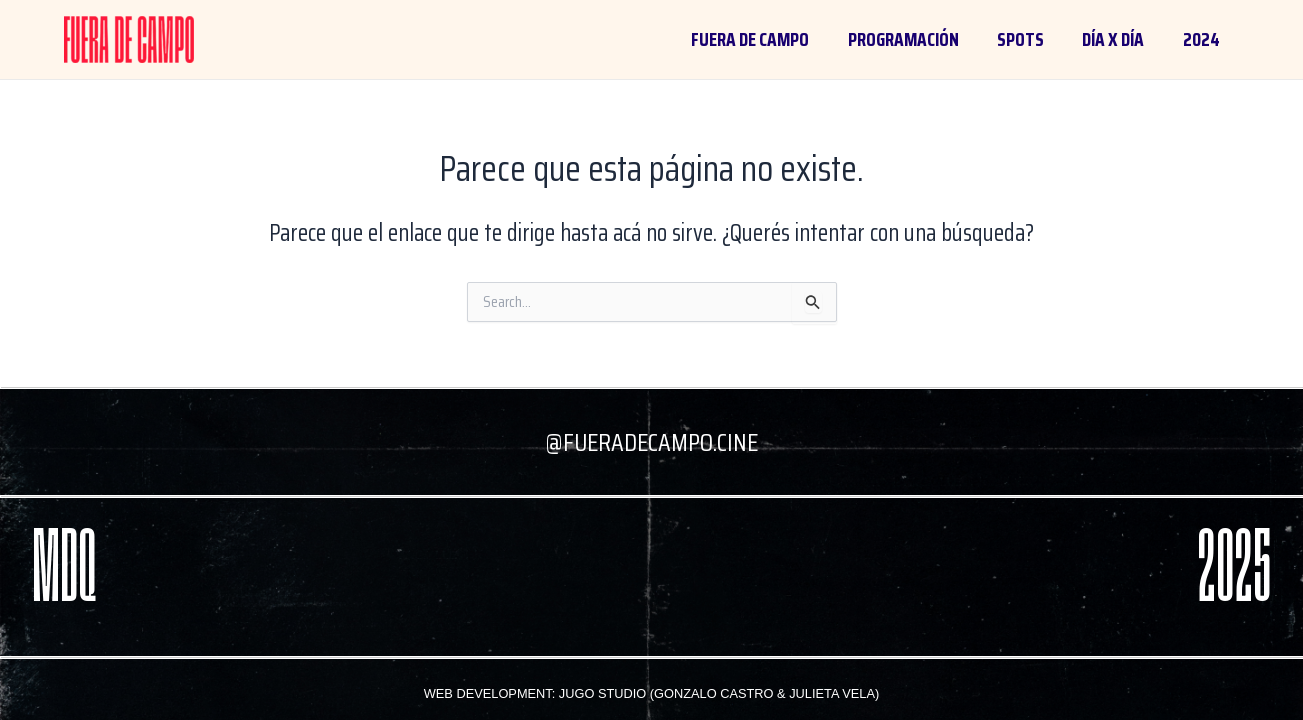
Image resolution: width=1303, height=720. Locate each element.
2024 (1201, 39)
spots (1020, 39)
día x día (1113, 39)
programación (903, 39)
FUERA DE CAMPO (750, 39)
